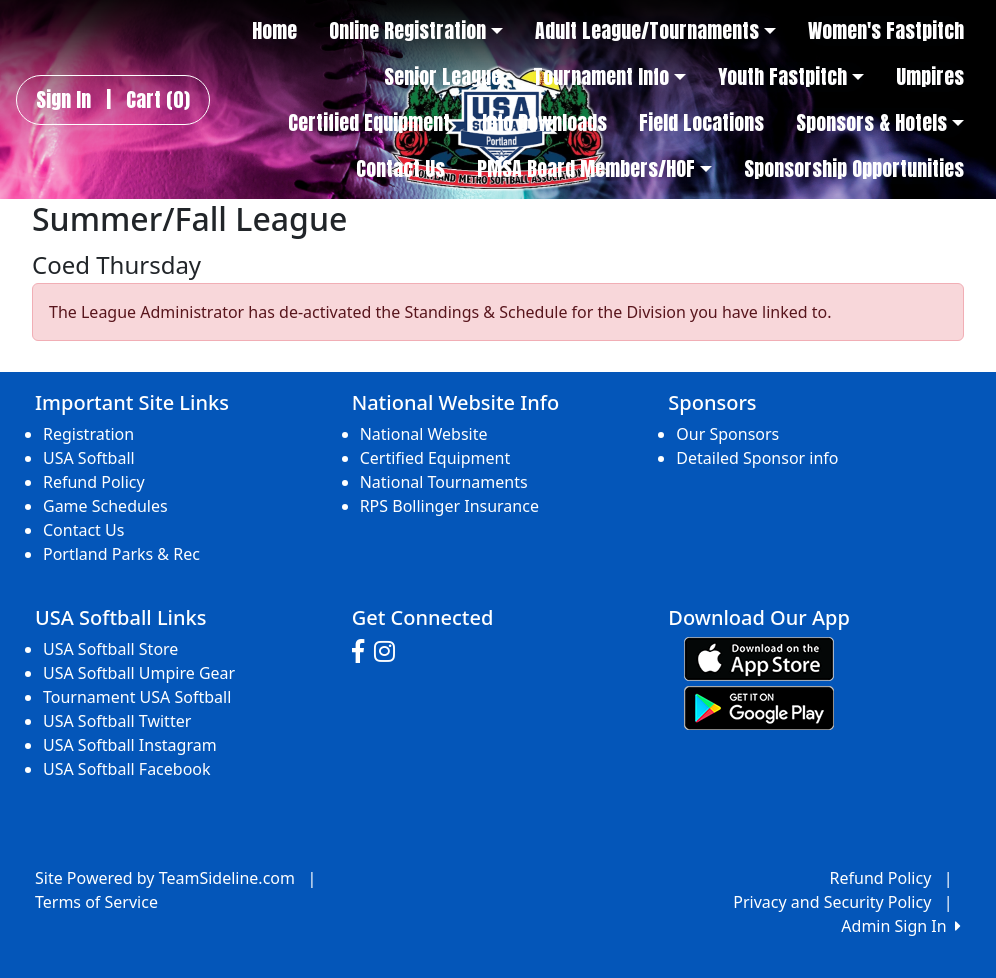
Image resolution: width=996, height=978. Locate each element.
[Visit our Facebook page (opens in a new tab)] (363, 652)
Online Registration (416, 31)
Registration (88, 434)
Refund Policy (94, 482)
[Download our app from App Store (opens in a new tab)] (759, 657)
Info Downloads (544, 123)
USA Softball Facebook (127, 769)
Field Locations (701, 123)
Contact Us (400, 169)
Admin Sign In (901, 926)
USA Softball (89, 458)
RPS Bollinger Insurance (449, 506)
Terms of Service (96, 902)
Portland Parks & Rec (121, 554)
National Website (424, 434)
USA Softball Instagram (130, 745)
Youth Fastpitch (791, 77)
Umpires (930, 77)
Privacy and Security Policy (832, 902)
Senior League (442, 77)
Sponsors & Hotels (880, 123)
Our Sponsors (727, 434)
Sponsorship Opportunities (854, 169)
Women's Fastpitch (886, 31)
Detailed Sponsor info (757, 458)
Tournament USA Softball (137, 697)
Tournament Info (609, 77)
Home (274, 31)
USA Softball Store (110, 649)
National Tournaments (444, 482)
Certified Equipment (369, 123)
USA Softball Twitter (117, 721)
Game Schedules (105, 506)
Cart (158, 100)
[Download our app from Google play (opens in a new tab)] (759, 706)
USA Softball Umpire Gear (139, 673)
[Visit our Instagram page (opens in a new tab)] (389, 652)
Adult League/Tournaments (655, 31)
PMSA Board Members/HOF (594, 169)
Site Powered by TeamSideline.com (165, 878)
